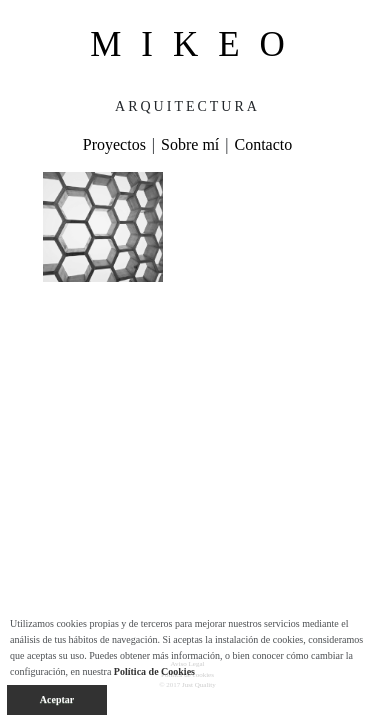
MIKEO (197, 44)
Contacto (263, 144)
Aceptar (57, 699)
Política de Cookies (154, 671)
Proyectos (114, 144)
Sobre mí (190, 144)
